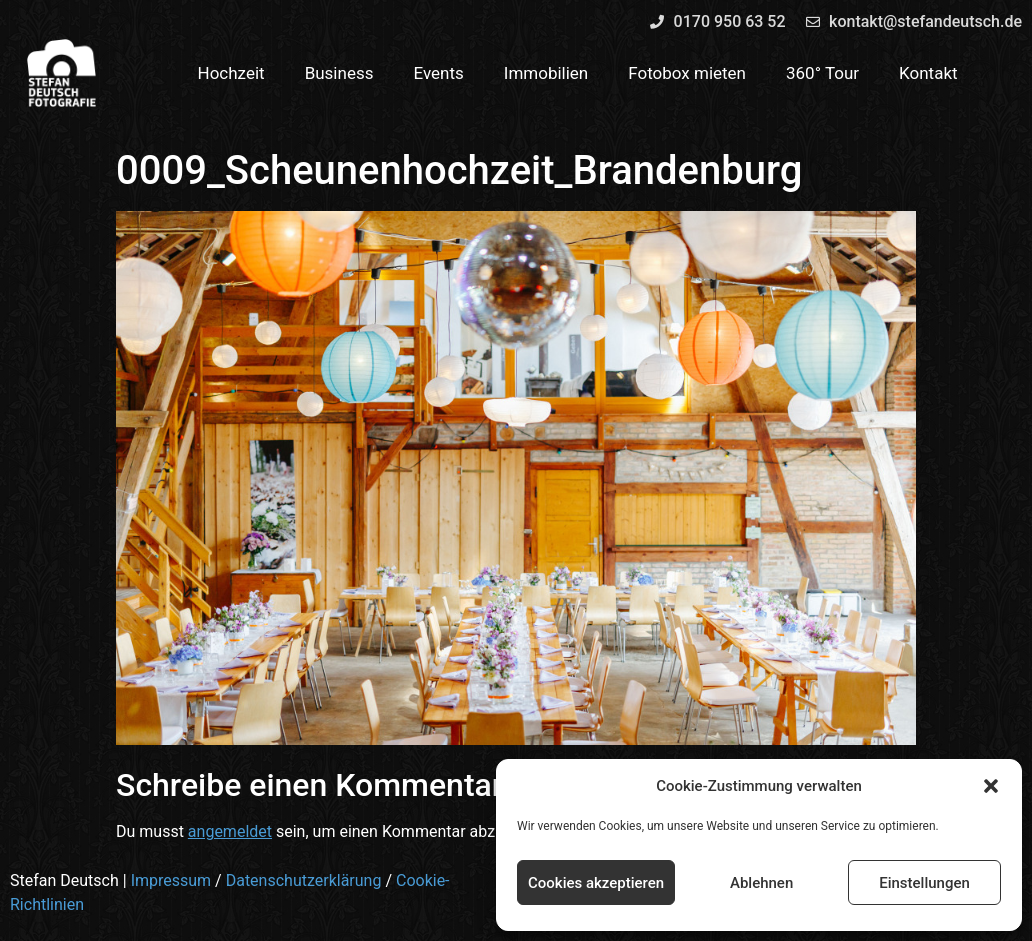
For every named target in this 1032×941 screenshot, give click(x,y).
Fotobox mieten (687, 73)
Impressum (171, 880)
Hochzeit (231, 73)
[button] (991, 786)
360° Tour (822, 73)
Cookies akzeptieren (596, 883)
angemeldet (230, 831)
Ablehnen (761, 883)
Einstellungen (924, 883)
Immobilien (546, 73)
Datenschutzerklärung (304, 880)
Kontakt (928, 73)
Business (339, 73)
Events (438, 73)
